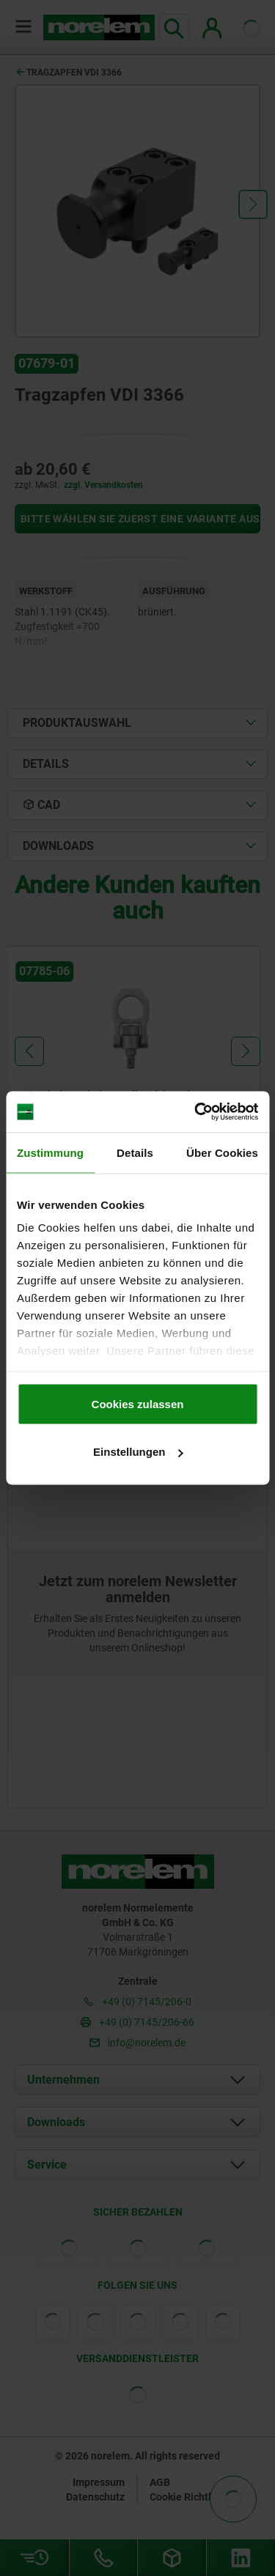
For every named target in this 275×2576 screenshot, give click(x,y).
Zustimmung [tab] (50, 1152)
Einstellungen (138, 1452)
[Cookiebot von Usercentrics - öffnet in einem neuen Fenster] (195, 1112)
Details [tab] (135, 1152)
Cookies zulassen (138, 1403)
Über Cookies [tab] (222, 1152)
